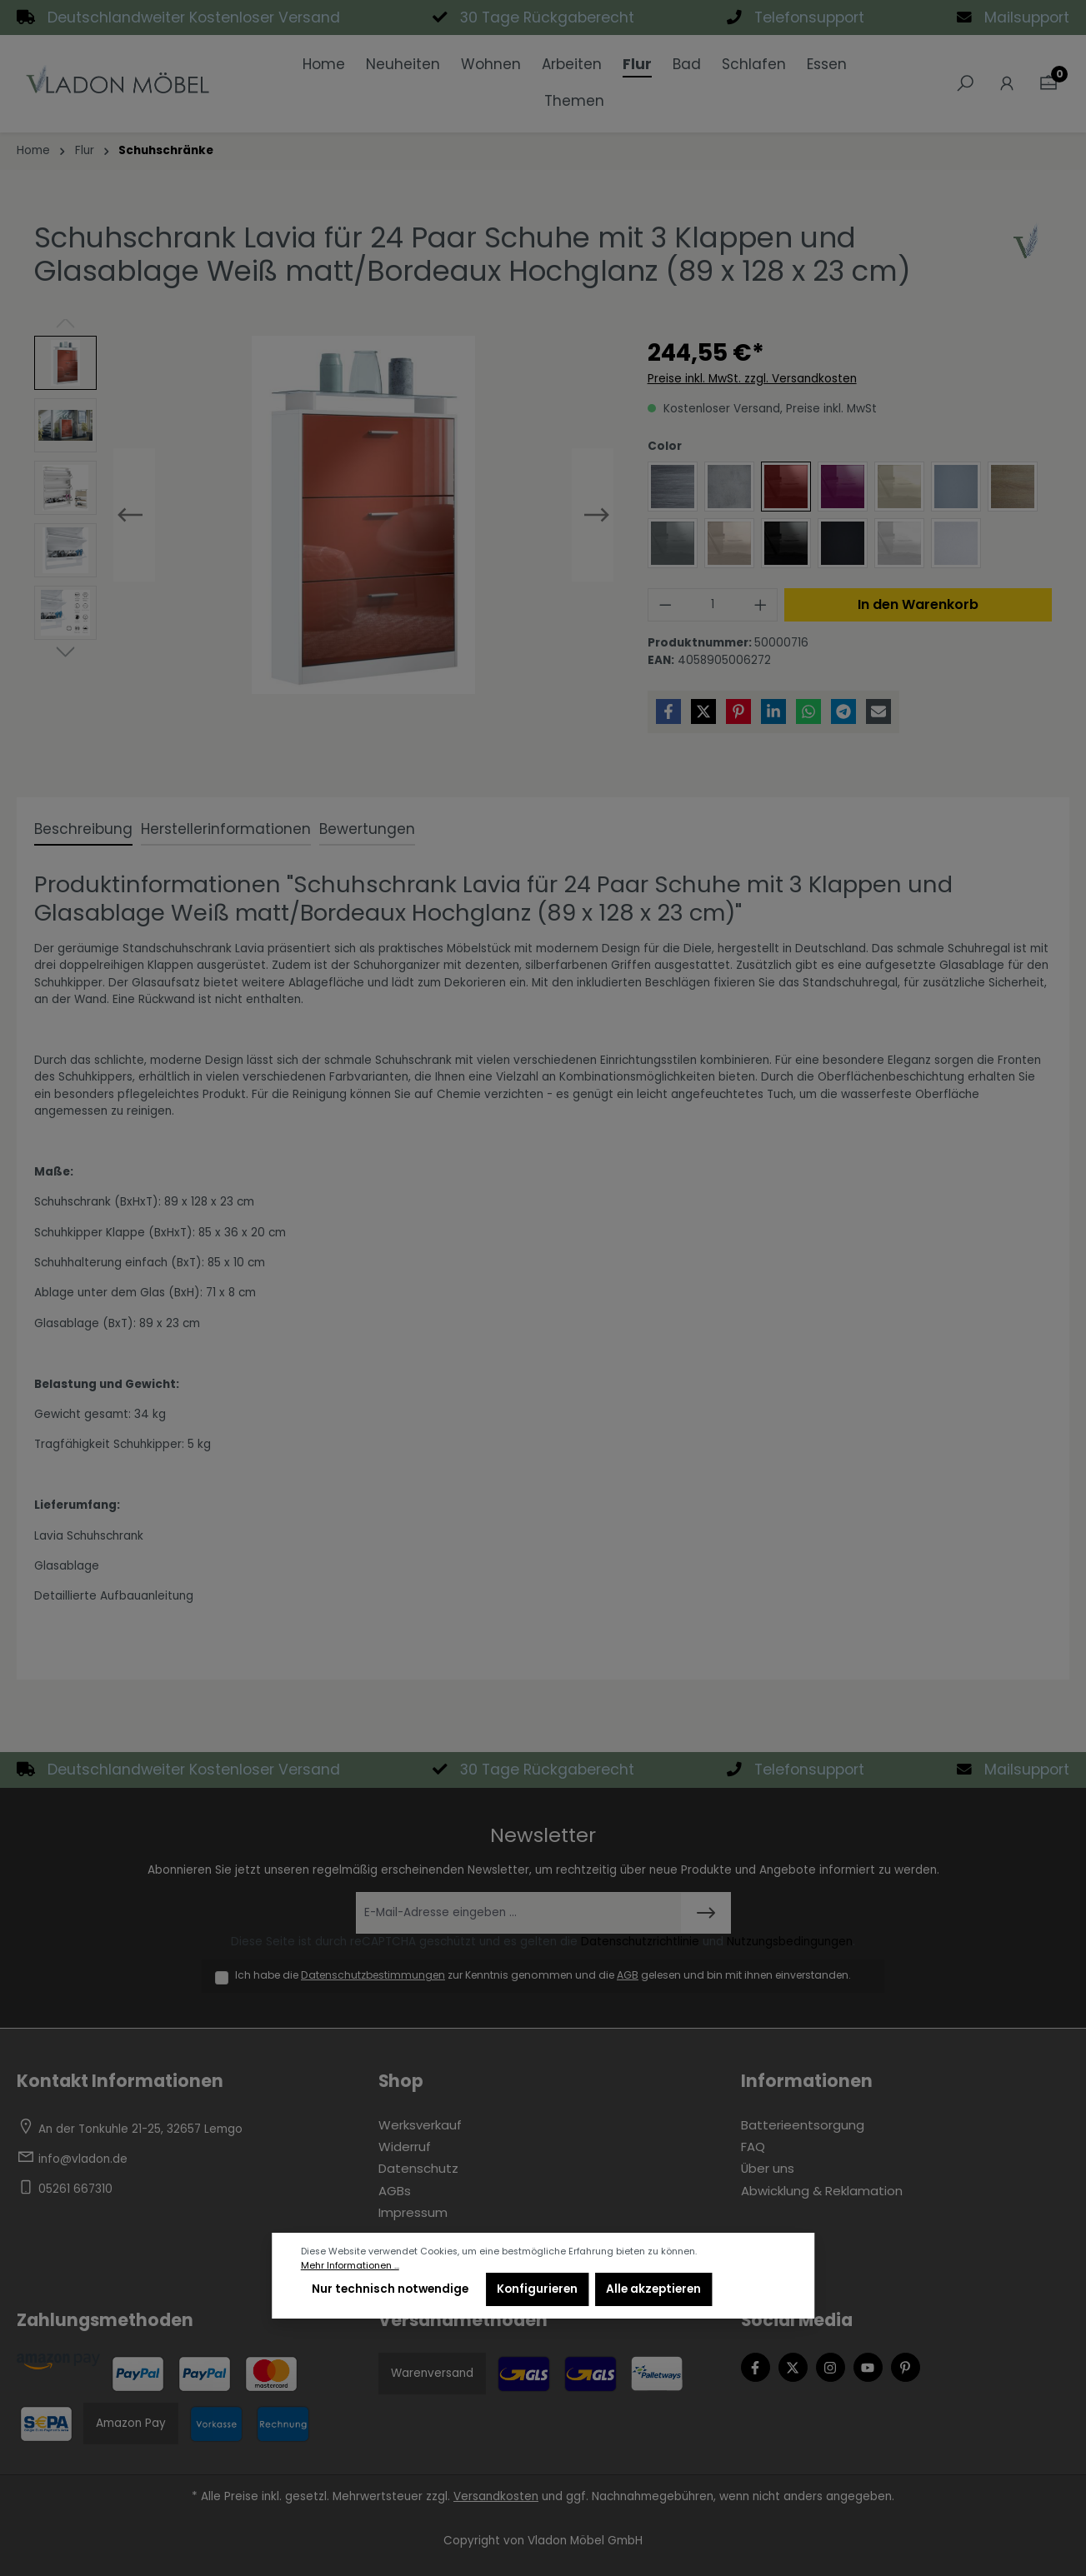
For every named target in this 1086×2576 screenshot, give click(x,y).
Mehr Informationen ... (350, 2265)
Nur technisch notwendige (390, 2289)
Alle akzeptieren (653, 2289)
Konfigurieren (537, 2289)
